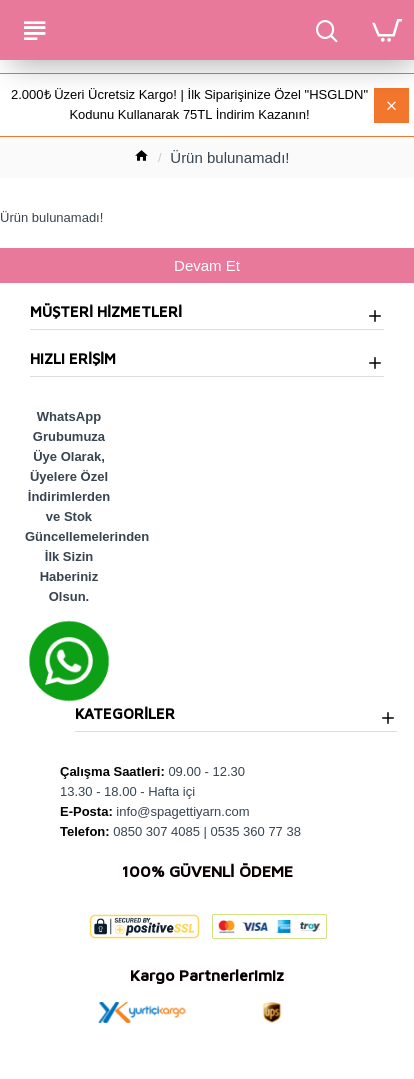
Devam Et (207, 265)
